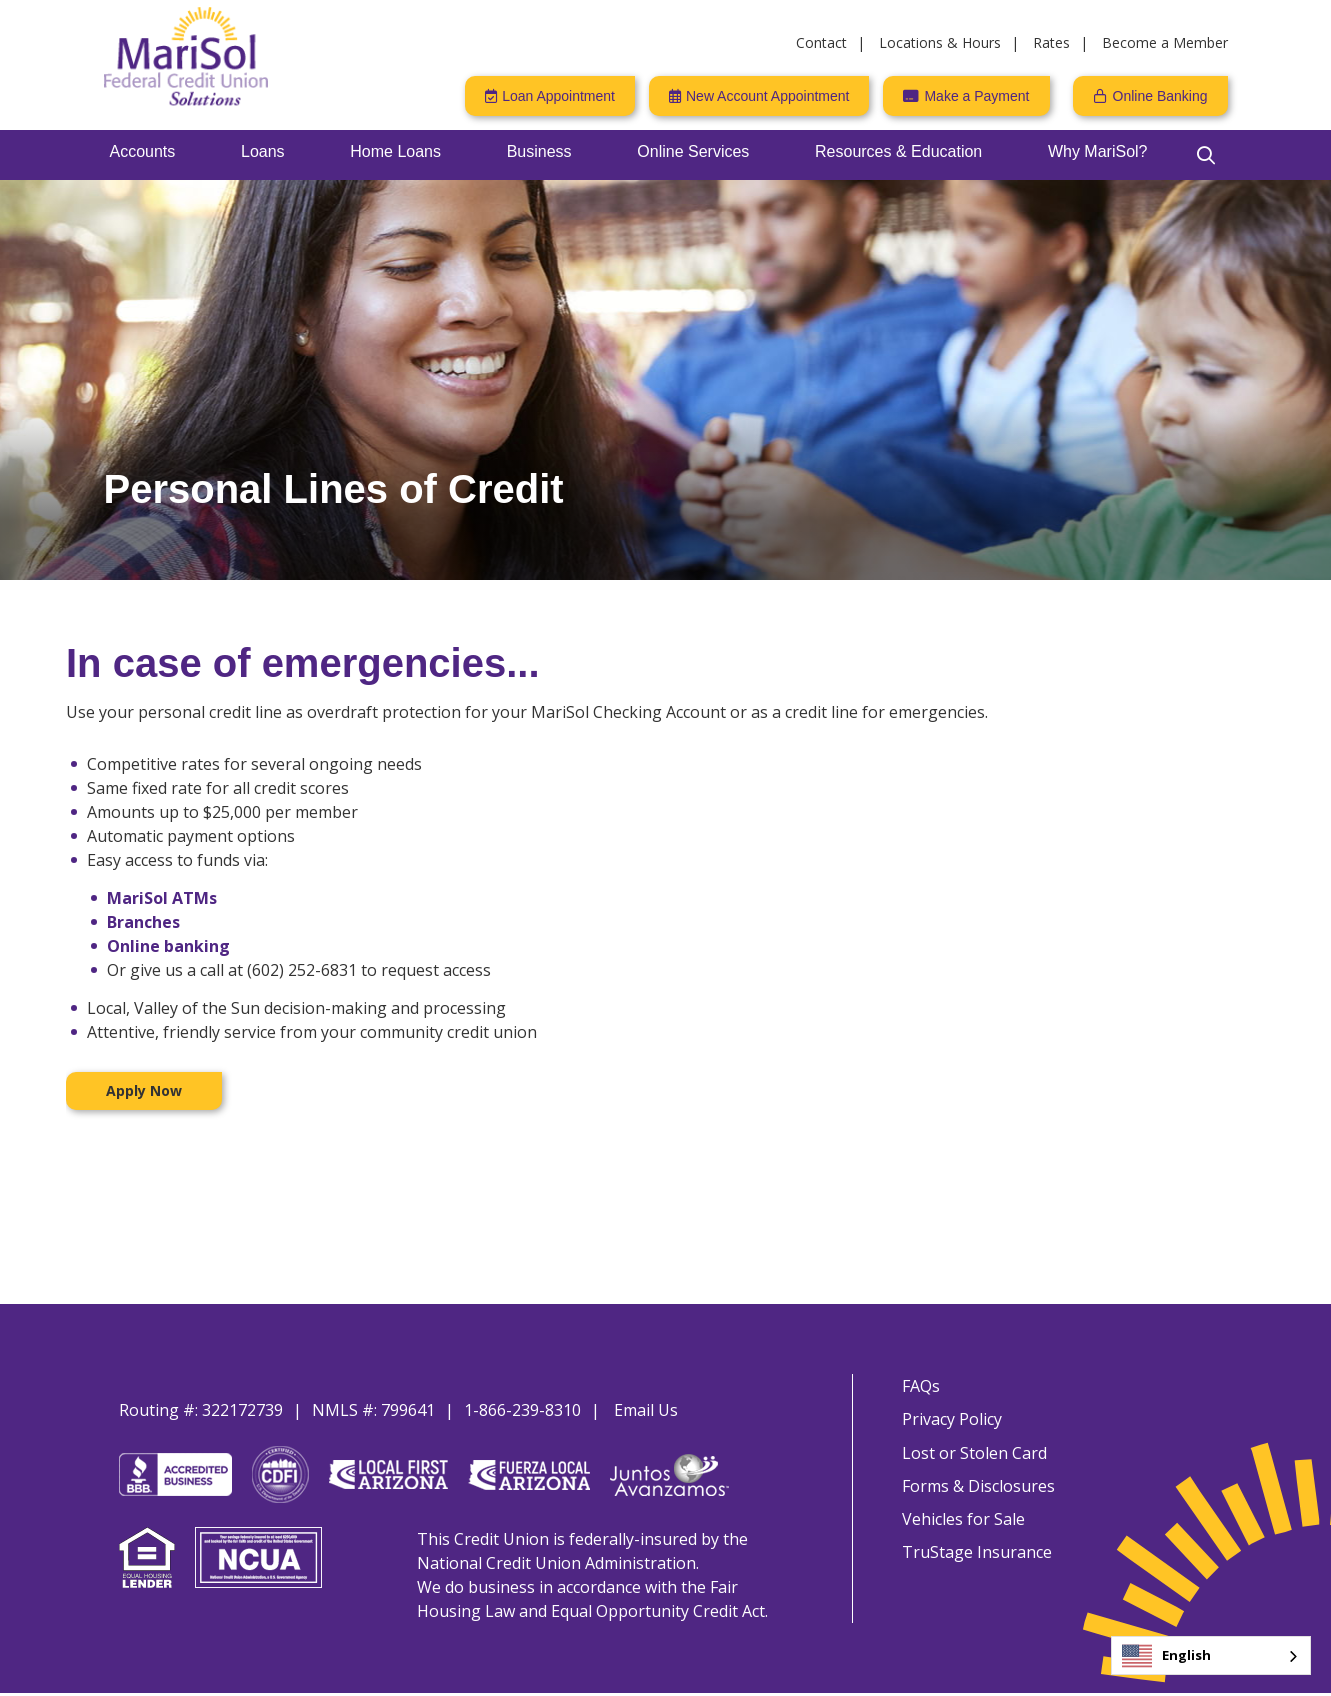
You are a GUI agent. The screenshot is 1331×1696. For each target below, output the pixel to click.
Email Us (646, 1410)
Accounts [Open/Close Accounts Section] (143, 151)
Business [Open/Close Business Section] (539, 151)
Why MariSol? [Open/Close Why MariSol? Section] (1098, 151)
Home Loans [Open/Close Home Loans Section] (395, 151)
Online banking (168, 946)
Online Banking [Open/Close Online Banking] (1160, 96)
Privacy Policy (951, 1420)
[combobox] (1211, 1655)
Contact (821, 42)
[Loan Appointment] (550, 96)
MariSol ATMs (162, 898)
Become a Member (1165, 42)
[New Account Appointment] (759, 96)
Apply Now (144, 1090)
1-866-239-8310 (522, 1410)
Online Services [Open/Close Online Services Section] (693, 151)
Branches (143, 922)
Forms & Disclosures (977, 1488)
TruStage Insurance (976, 1556)
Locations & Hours (940, 42)
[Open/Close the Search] (1206, 155)
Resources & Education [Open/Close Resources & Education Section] (898, 151)
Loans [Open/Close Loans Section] (263, 151)
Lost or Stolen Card (973, 1454)
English (1166, 1656)
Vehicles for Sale (962, 1522)
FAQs (920, 1386)
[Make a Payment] (966, 96)
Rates (1051, 42)
